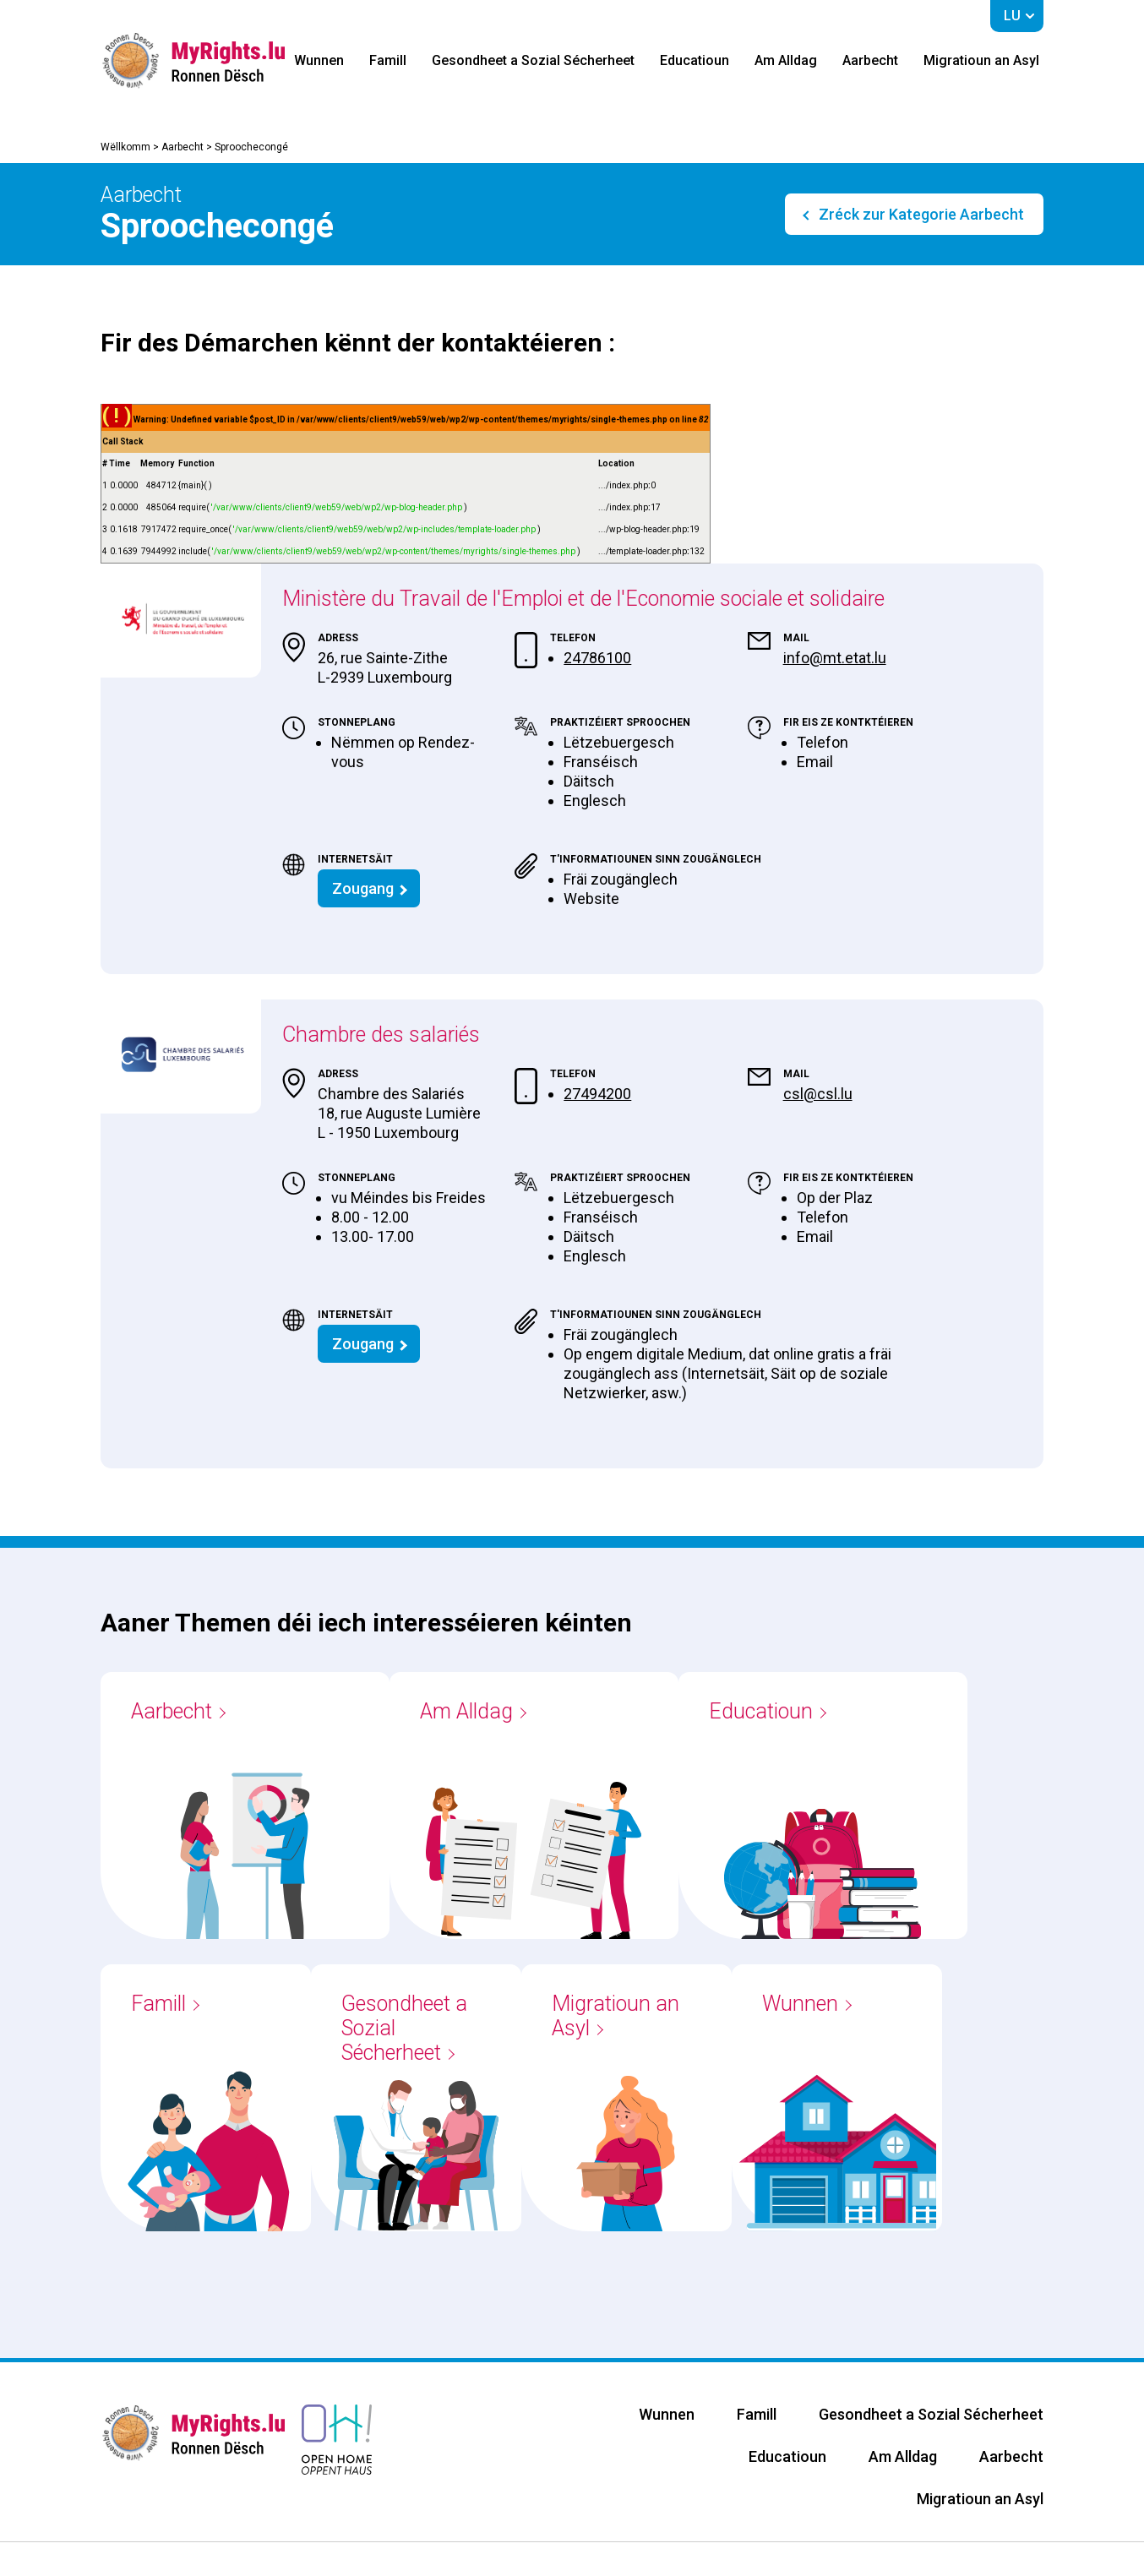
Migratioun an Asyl (981, 60)
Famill (387, 60)
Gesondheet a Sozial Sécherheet (533, 60)
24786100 (597, 658)
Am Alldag (785, 60)
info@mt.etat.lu (834, 658)
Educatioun (694, 60)
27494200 (597, 1094)
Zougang (363, 888)
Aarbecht (870, 60)
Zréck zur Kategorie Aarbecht (919, 214)
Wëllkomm (125, 147)
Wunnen (319, 60)
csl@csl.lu (818, 1094)
